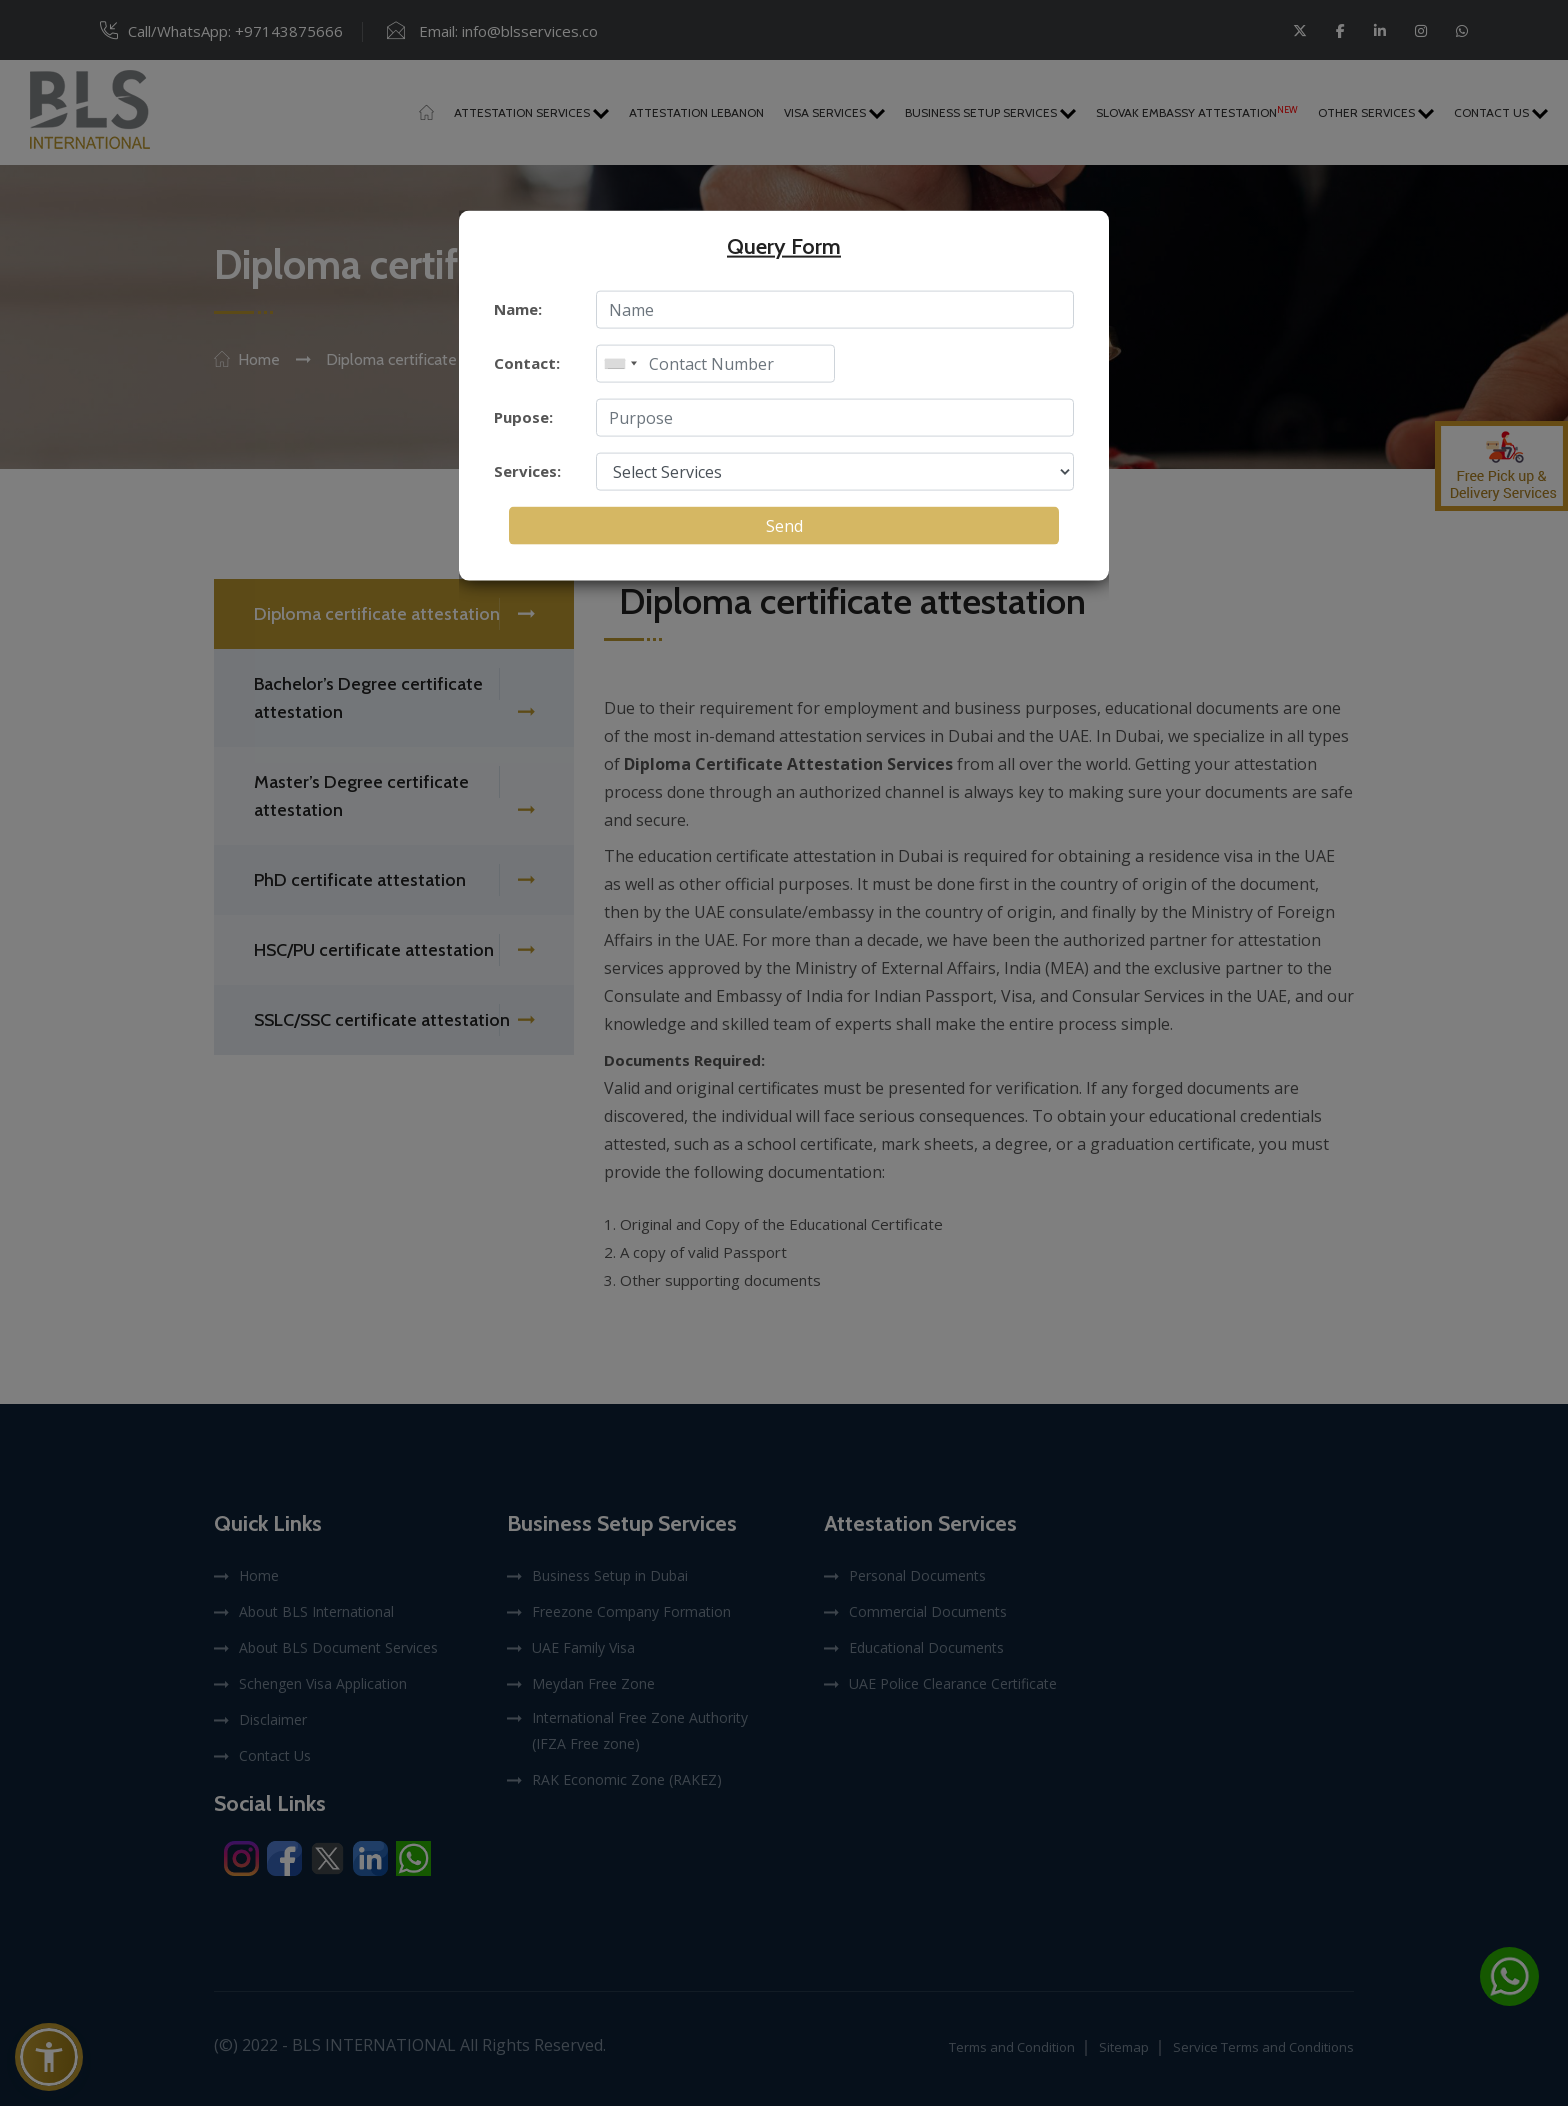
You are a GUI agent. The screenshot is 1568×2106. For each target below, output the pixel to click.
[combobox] (620, 364)
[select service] (835, 472)
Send (784, 526)
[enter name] (835, 310)
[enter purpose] (835, 418)
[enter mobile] (715, 364)
